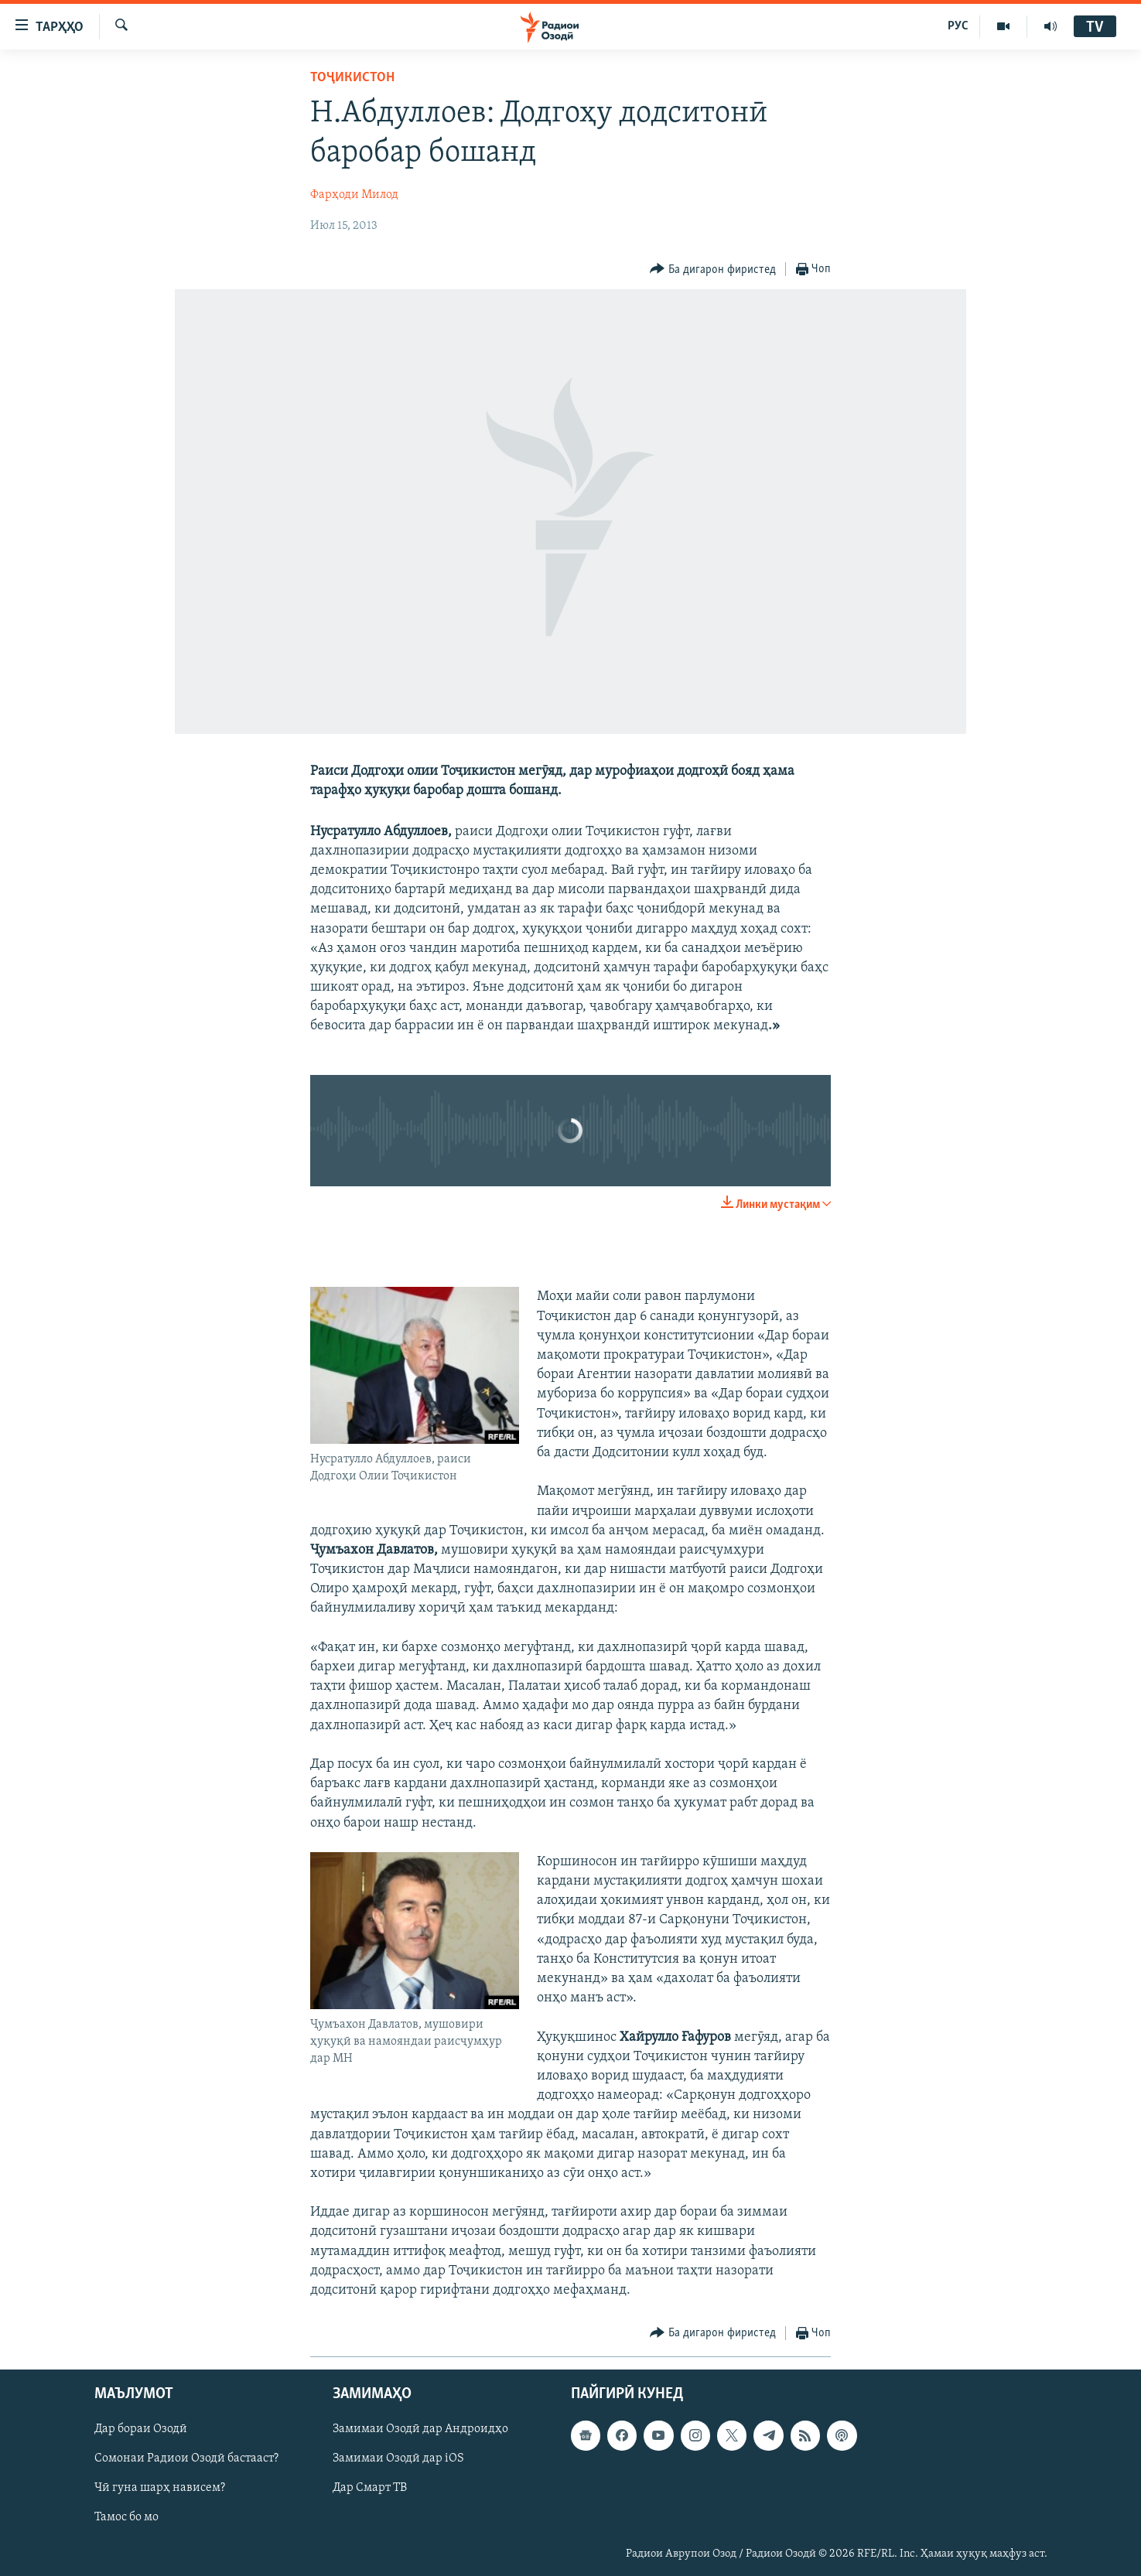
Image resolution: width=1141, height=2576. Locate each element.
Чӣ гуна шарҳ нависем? (159, 2488)
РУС (958, 26)
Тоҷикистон (352, 77)
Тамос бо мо (126, 2518)
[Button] (713, 269)
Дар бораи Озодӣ (140, 2430)
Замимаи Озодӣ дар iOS (398, 2459)
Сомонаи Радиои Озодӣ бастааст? (186, 2459)
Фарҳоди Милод (354, 195)
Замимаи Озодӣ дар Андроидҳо (420, 2430)
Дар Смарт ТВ (370, 2488)
